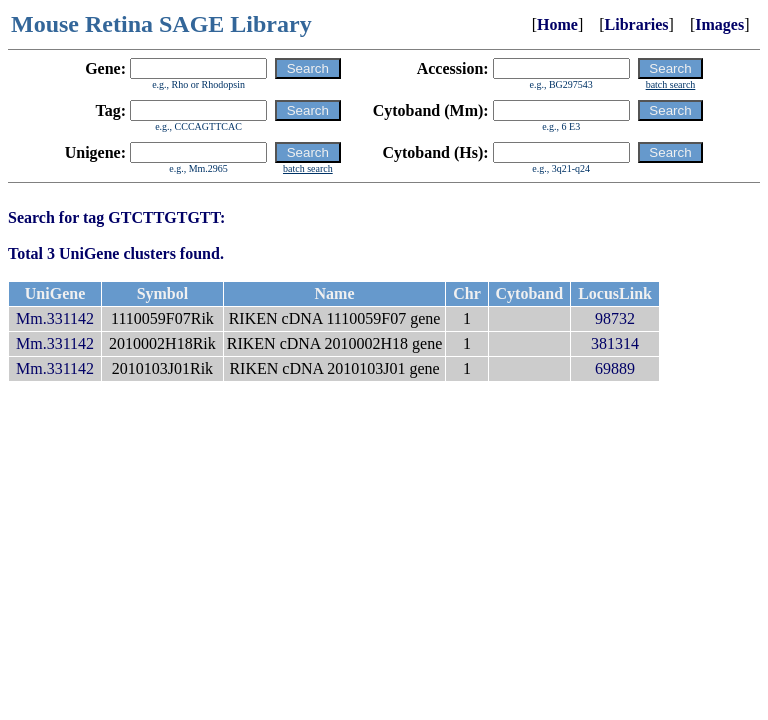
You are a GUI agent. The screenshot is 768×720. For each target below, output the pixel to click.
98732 (615, 318)
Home (557, 24)
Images (719, 24)
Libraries (637, 24)
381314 (615, 343)
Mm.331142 (55, 318)
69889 (615, 368)
